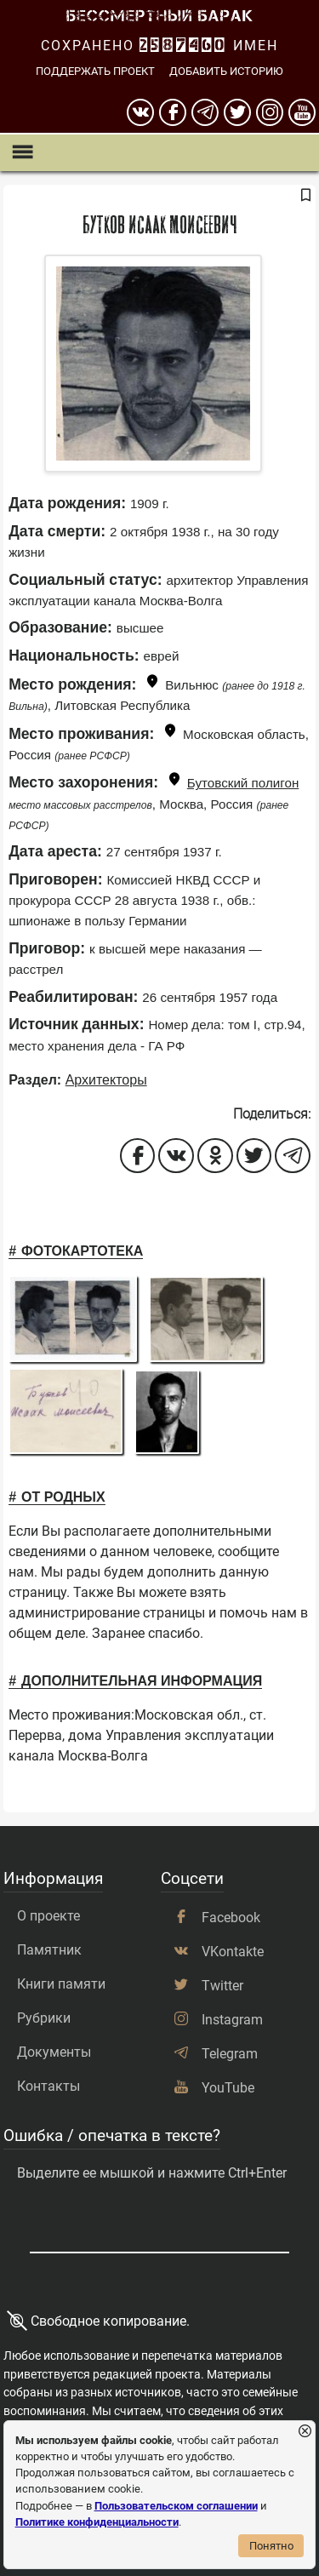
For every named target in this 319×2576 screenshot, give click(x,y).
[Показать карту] (152, 684)
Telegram (230, 2054)
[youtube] (302, 112)
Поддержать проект (95, 71)
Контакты (48, 2086)
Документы (54, 2052)
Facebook (231, 1917)
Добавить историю (226, 71)
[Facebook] (172, 112)
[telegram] (205, 112)
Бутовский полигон (243, 783)
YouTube (228, 2088)
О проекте (48, 1916)
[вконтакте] (140, 112)
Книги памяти (61, 1984)
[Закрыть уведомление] (305, 2432)
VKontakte (233, 1951)
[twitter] (237, 112)
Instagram (232, 2020)
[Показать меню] (21, 153)
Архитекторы (106, 1080)
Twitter (222, 1986)
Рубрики (44, 2018)
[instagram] (269, 112)
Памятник (49, 1950)
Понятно (271, 2545)
